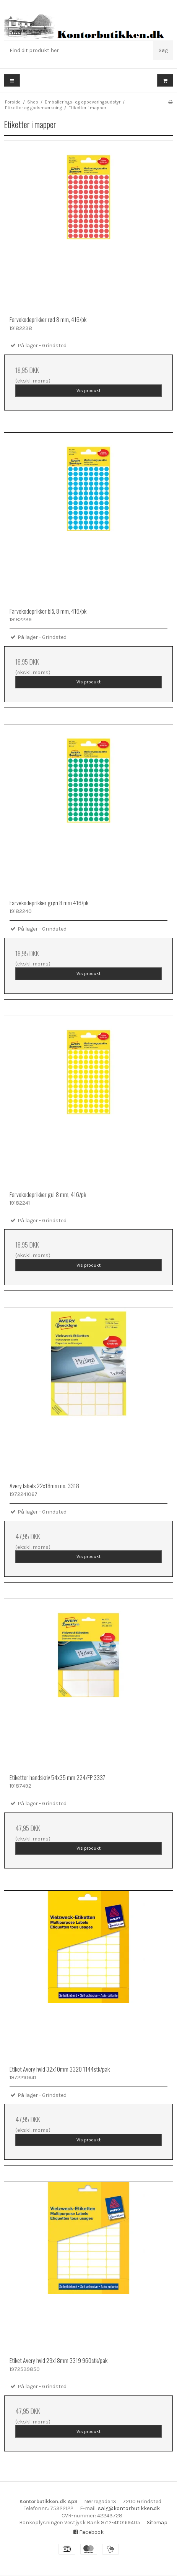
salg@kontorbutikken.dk (129, 2508)
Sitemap (157, 2522)
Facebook (88, 2532)
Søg (163, 50)
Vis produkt (88, 390)
